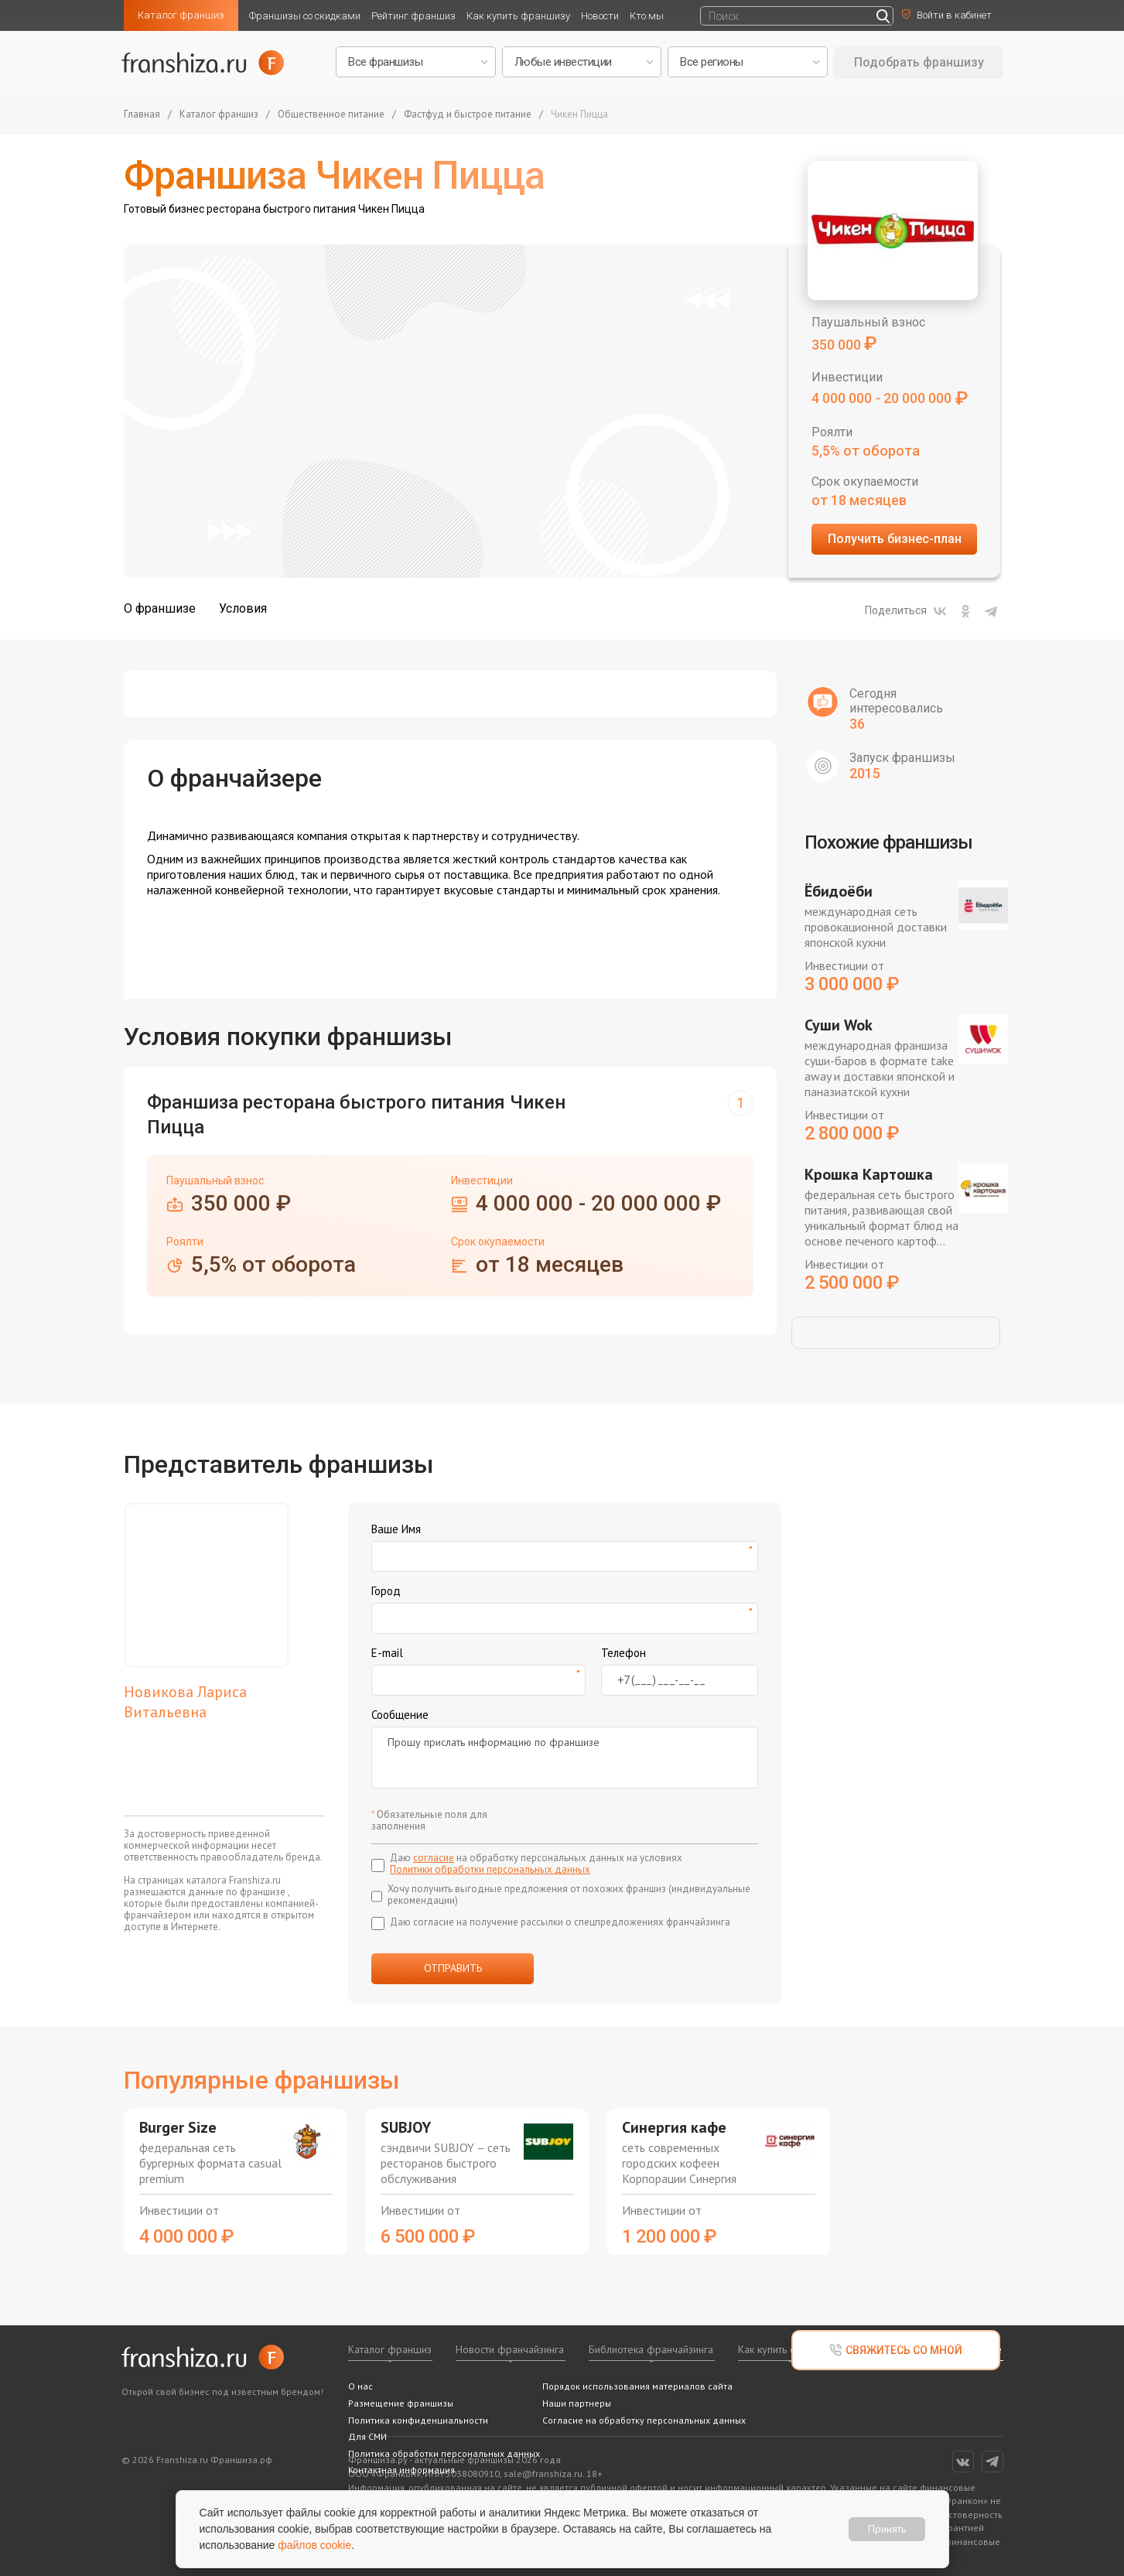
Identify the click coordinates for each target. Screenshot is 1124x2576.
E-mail (387, 1652)
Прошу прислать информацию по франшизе (564, 1758)
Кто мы (647, 16)
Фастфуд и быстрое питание (467, 115)
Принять (887, 2529)
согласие (433, 1857)
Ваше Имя (396, 1529)
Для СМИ (367, 2436)
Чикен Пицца (579, 115)
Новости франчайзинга (510, 2349)
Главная (142, 115)
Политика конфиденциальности (418, 2420)
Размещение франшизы (400, 2403)
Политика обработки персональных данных (444, 2453)
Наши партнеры (576, 2403)
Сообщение (400, 1714)
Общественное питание (331, 115)
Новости (600, 16)
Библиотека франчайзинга (651, 2349)
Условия (243, 608)
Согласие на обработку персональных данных (644, 2420)
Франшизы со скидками (304, 16)
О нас (360, 2386)
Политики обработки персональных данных (490, 1869)
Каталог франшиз (181, 15)
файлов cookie (314, 2545)
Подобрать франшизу (919, 62)
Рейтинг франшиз (413, 16)
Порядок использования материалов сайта (637, 2386)
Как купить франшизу (518, 16)
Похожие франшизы (888, 842)
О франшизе (160, 608)
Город (386, 1591)
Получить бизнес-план (895, 538)
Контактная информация (401, 2469)
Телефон (623, 1652)
